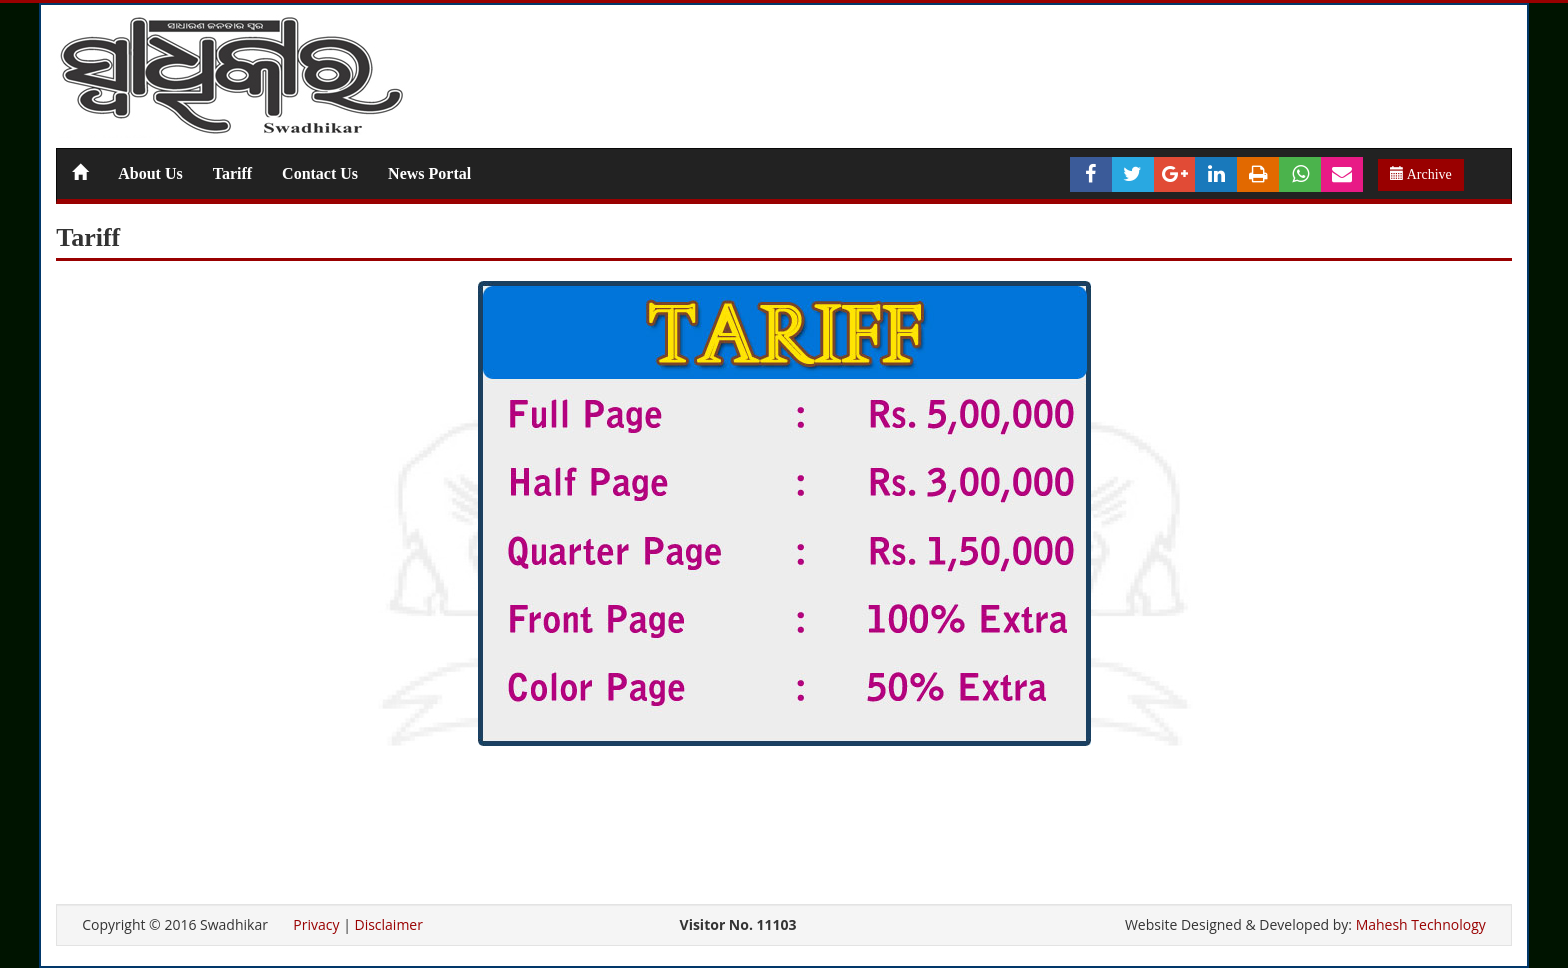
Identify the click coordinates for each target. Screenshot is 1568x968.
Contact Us (320, 173)
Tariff (232, 173)
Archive (1421, 174)
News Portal (429, 173)
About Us (150, 173)
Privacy (316, 924)
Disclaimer (388, 924)
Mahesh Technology (1421, 924)
